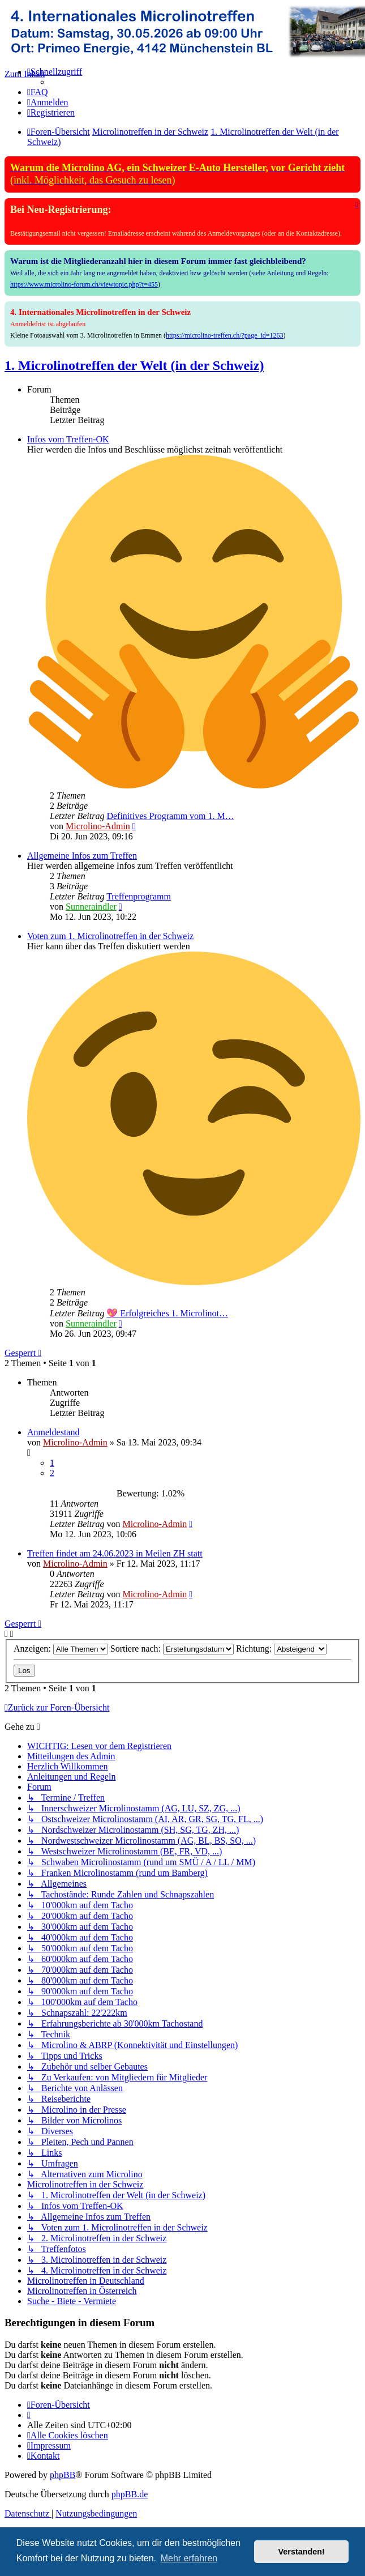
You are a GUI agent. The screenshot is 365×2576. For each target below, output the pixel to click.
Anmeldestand (53, 1432)
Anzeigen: (61, 1648)
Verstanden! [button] (301, 2551)
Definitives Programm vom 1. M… (170, 816)
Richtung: (281, 1648)
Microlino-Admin (98, 826)
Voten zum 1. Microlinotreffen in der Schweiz (110, 936)
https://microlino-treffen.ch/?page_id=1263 (225, 335)
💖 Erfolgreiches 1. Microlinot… (167, 1313)
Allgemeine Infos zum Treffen (82, 855)
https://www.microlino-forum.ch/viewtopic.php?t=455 (84, 284)
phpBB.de (129, 2494)
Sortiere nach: (172, 1648)
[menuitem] (37, 92)
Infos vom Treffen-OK (68, 439)
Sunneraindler (91, 906)
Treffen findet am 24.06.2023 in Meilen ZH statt (115, 1553)
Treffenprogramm (138, 896)
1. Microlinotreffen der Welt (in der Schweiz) (134, 365)
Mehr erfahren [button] (189, 2558)
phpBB (62, 2475)
